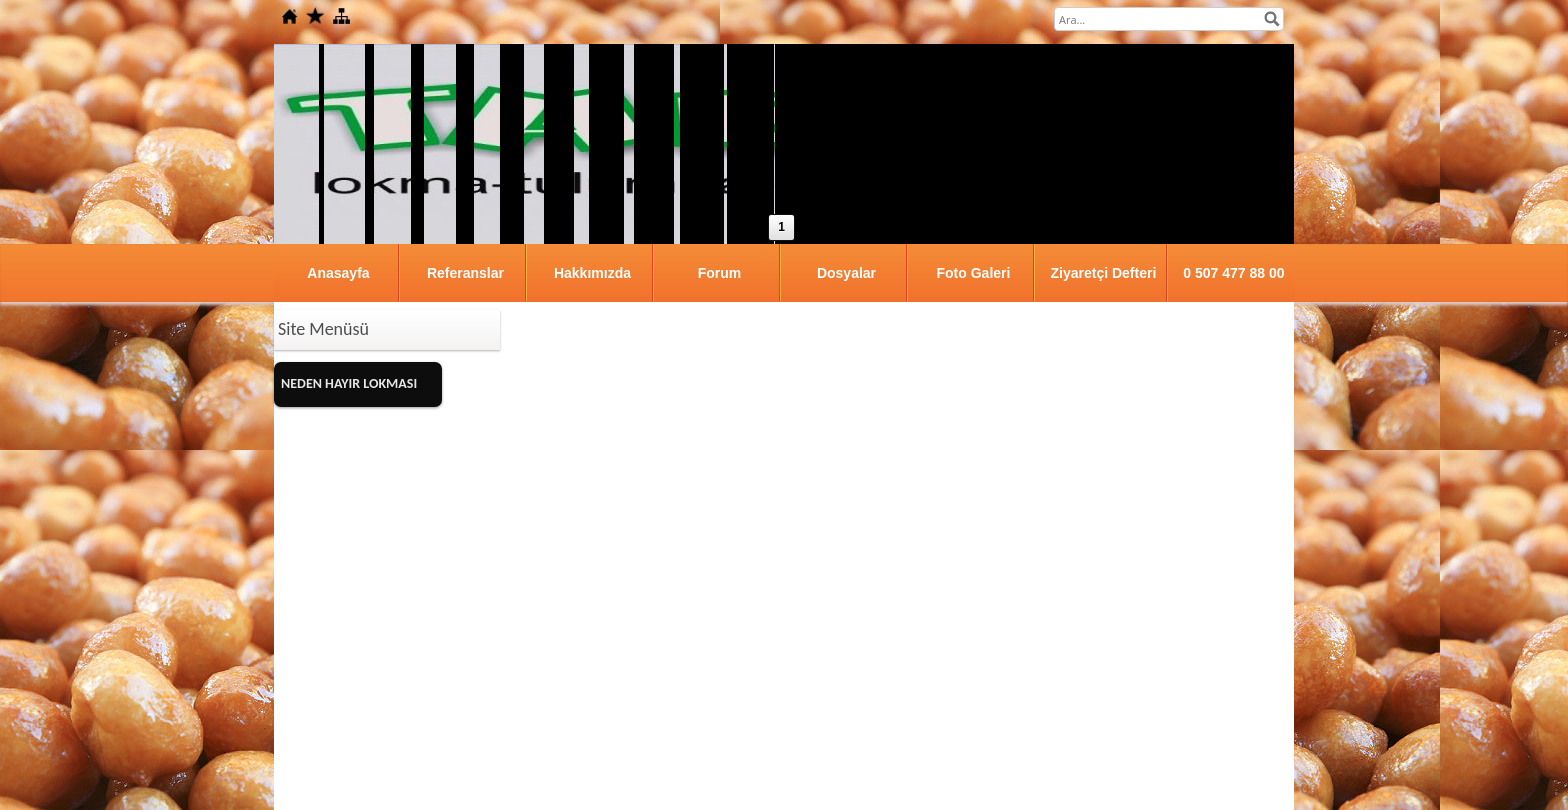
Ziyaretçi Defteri (1103, 273)
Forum (720, 273)
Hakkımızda (592, 273)
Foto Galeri (974, 273)
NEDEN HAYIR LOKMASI (349, 383)
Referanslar (465, 273)
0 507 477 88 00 (1233, 273)
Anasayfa (338, 273)
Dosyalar (846, 273)
